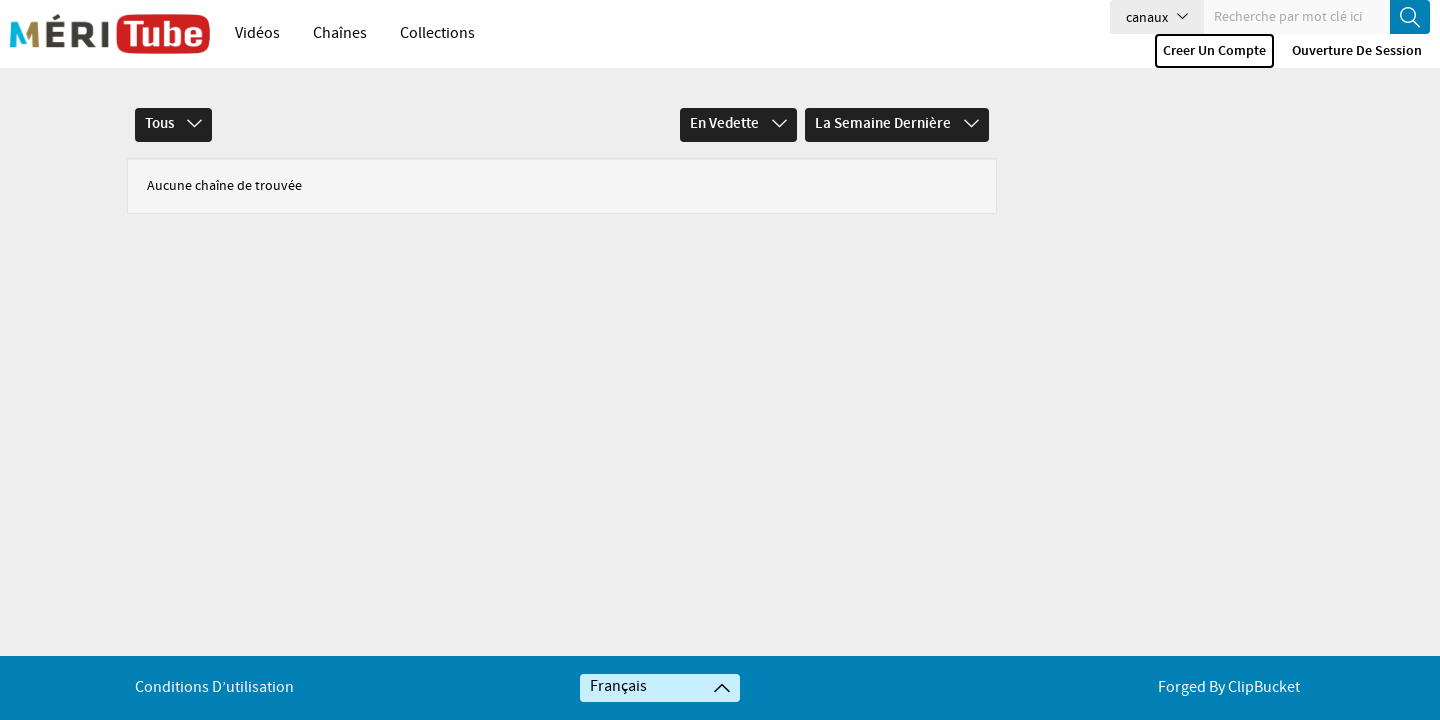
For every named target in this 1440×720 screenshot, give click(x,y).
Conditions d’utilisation (214, 687)
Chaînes (340, 33)
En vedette (738, 116)
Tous (173, 116)
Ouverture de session (1357, 51)
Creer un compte (1214, 51)
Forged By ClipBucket (1229, 687)
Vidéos (257, 33)
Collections (437, 33)
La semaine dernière (897, 116)
